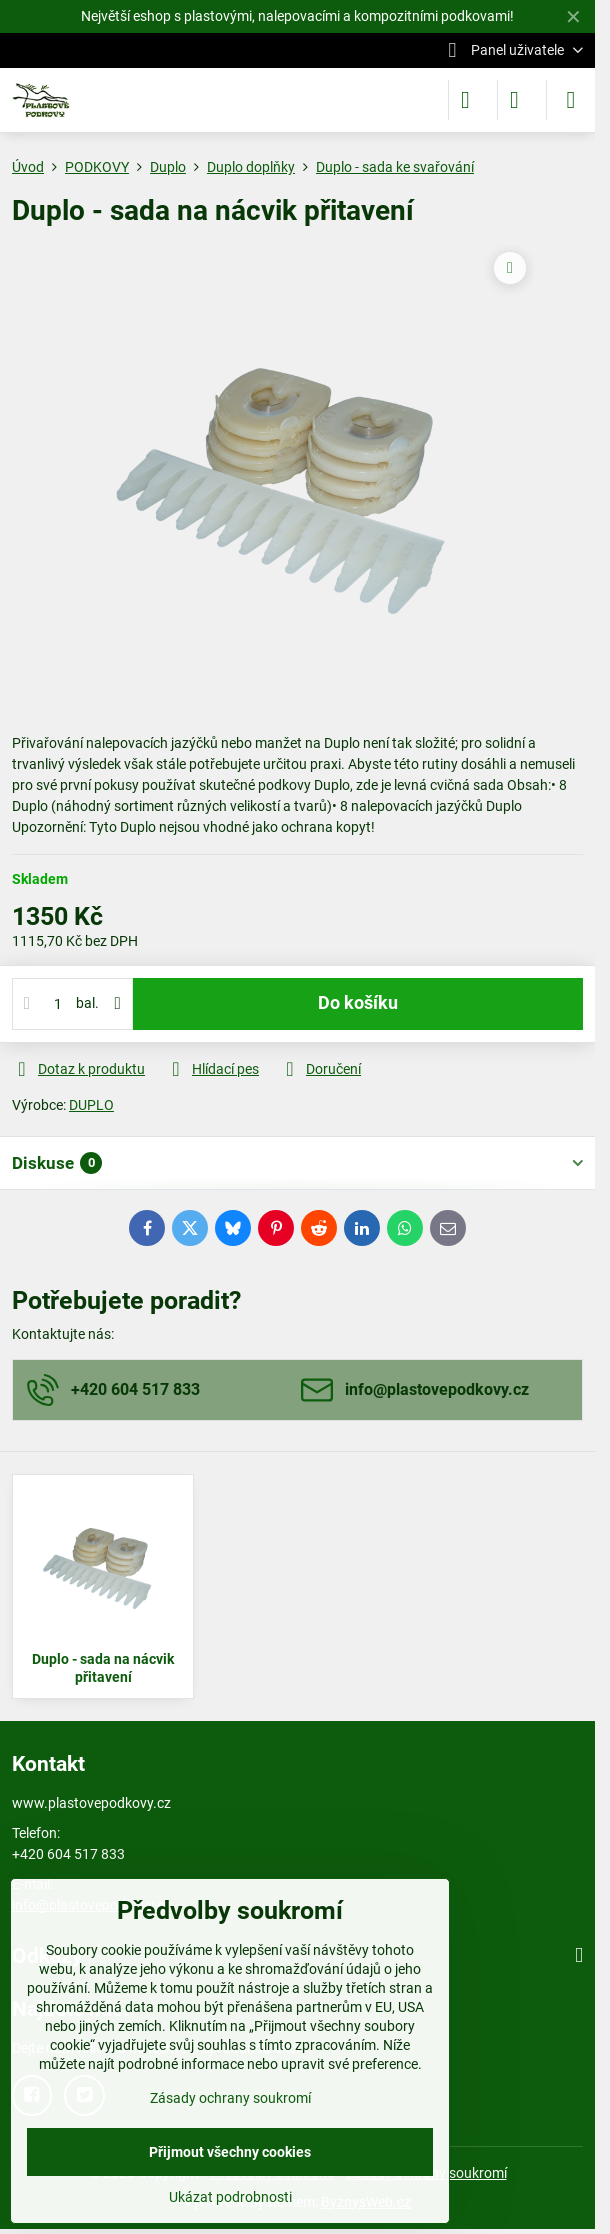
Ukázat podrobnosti (230, 2197)
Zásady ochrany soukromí (230, 2098)
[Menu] (571, 100)
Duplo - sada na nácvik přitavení (103, 1668)
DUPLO (91, 1105)
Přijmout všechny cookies (230, 2152)
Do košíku (358, 1003)
